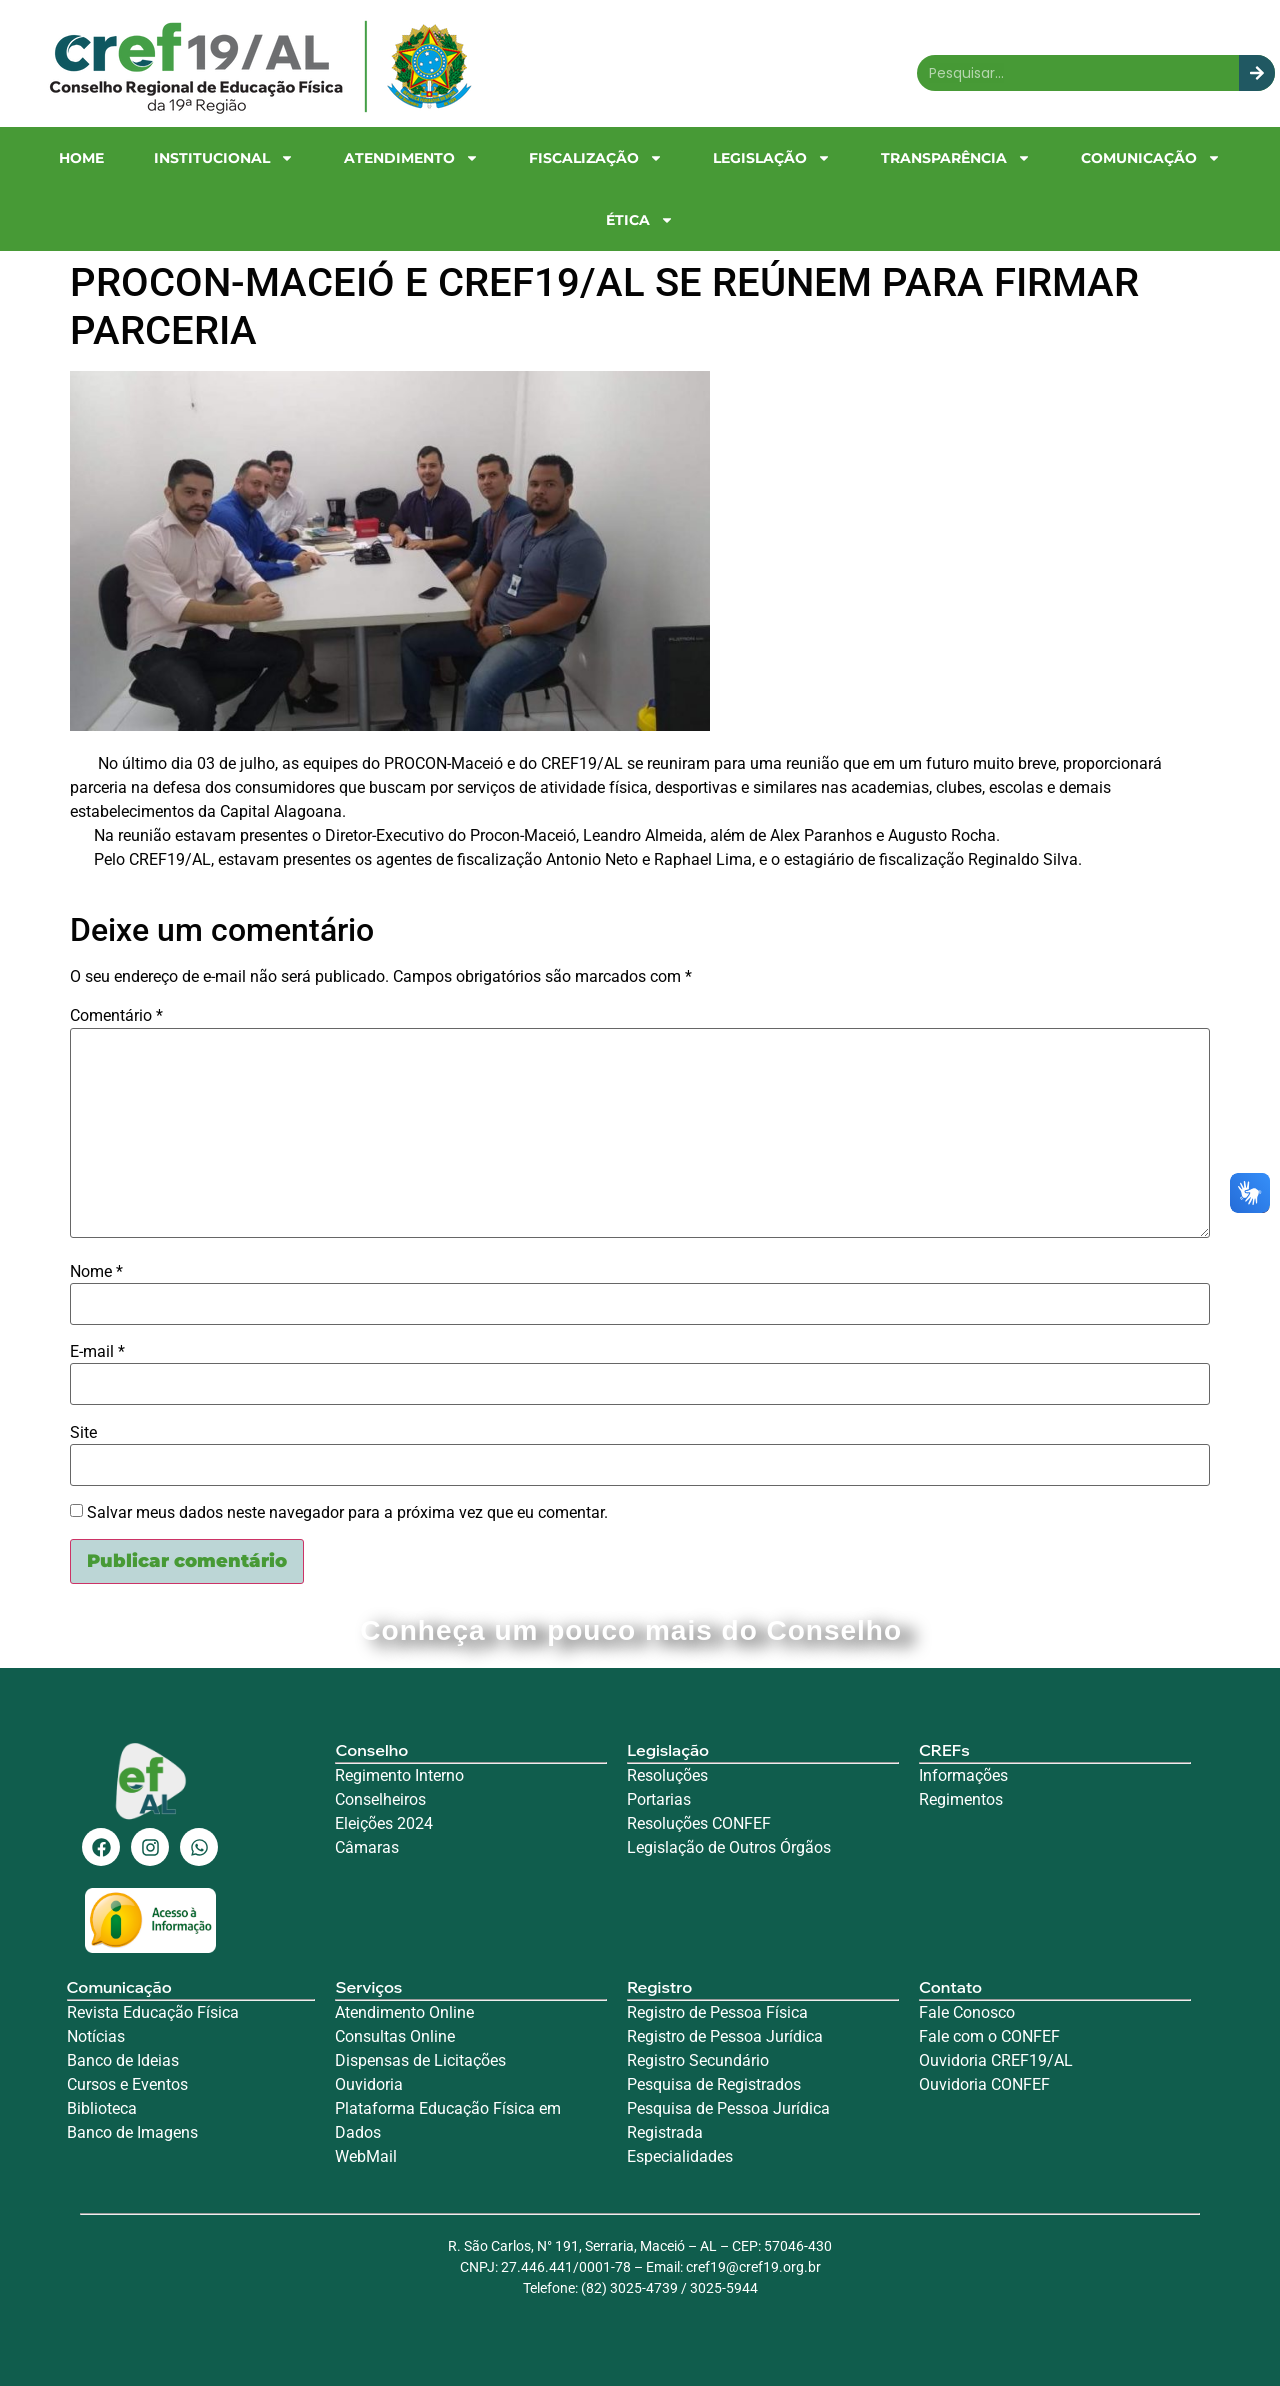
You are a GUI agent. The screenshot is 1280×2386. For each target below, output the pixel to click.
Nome (96, 1272)
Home (81, 158)
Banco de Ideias (123, 2060)
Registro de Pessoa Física (717, 2012)
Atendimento (411, 158)
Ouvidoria (371, 2084)
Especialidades (680, 2156)
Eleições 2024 (384, 1823)
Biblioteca (102, 2108)
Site (83, 1433)
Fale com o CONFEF (989, 2036)
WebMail (368, 2156)
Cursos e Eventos (127, 2084)
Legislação (772, 158)
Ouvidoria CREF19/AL (996, 2060)
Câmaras (367, 1847)
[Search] (1257, 73)
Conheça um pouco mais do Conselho (639, 1630)
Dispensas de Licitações (420, 2060)
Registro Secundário (700, 2060)
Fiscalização (596, 158)
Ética (640, 220)
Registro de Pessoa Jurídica (725, 2036)
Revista (93, 2012)
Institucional (224, 158)
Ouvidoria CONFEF (984, 2084)
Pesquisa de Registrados (714, 2084)
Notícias (96, 2036)
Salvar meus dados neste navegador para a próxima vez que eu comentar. (347, 1513)
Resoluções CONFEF (699, 1823)
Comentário (116, 1016)
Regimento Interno (399, 1775)
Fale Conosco (967, 2012)
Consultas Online (395, 2036)
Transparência (956, 158)
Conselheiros (380, 1799)
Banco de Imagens (132, 2132)
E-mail (97, 1352)
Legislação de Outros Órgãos (731, 1847)
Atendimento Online (404, 2012)
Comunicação (1151, 158)
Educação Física (179, 2012)
